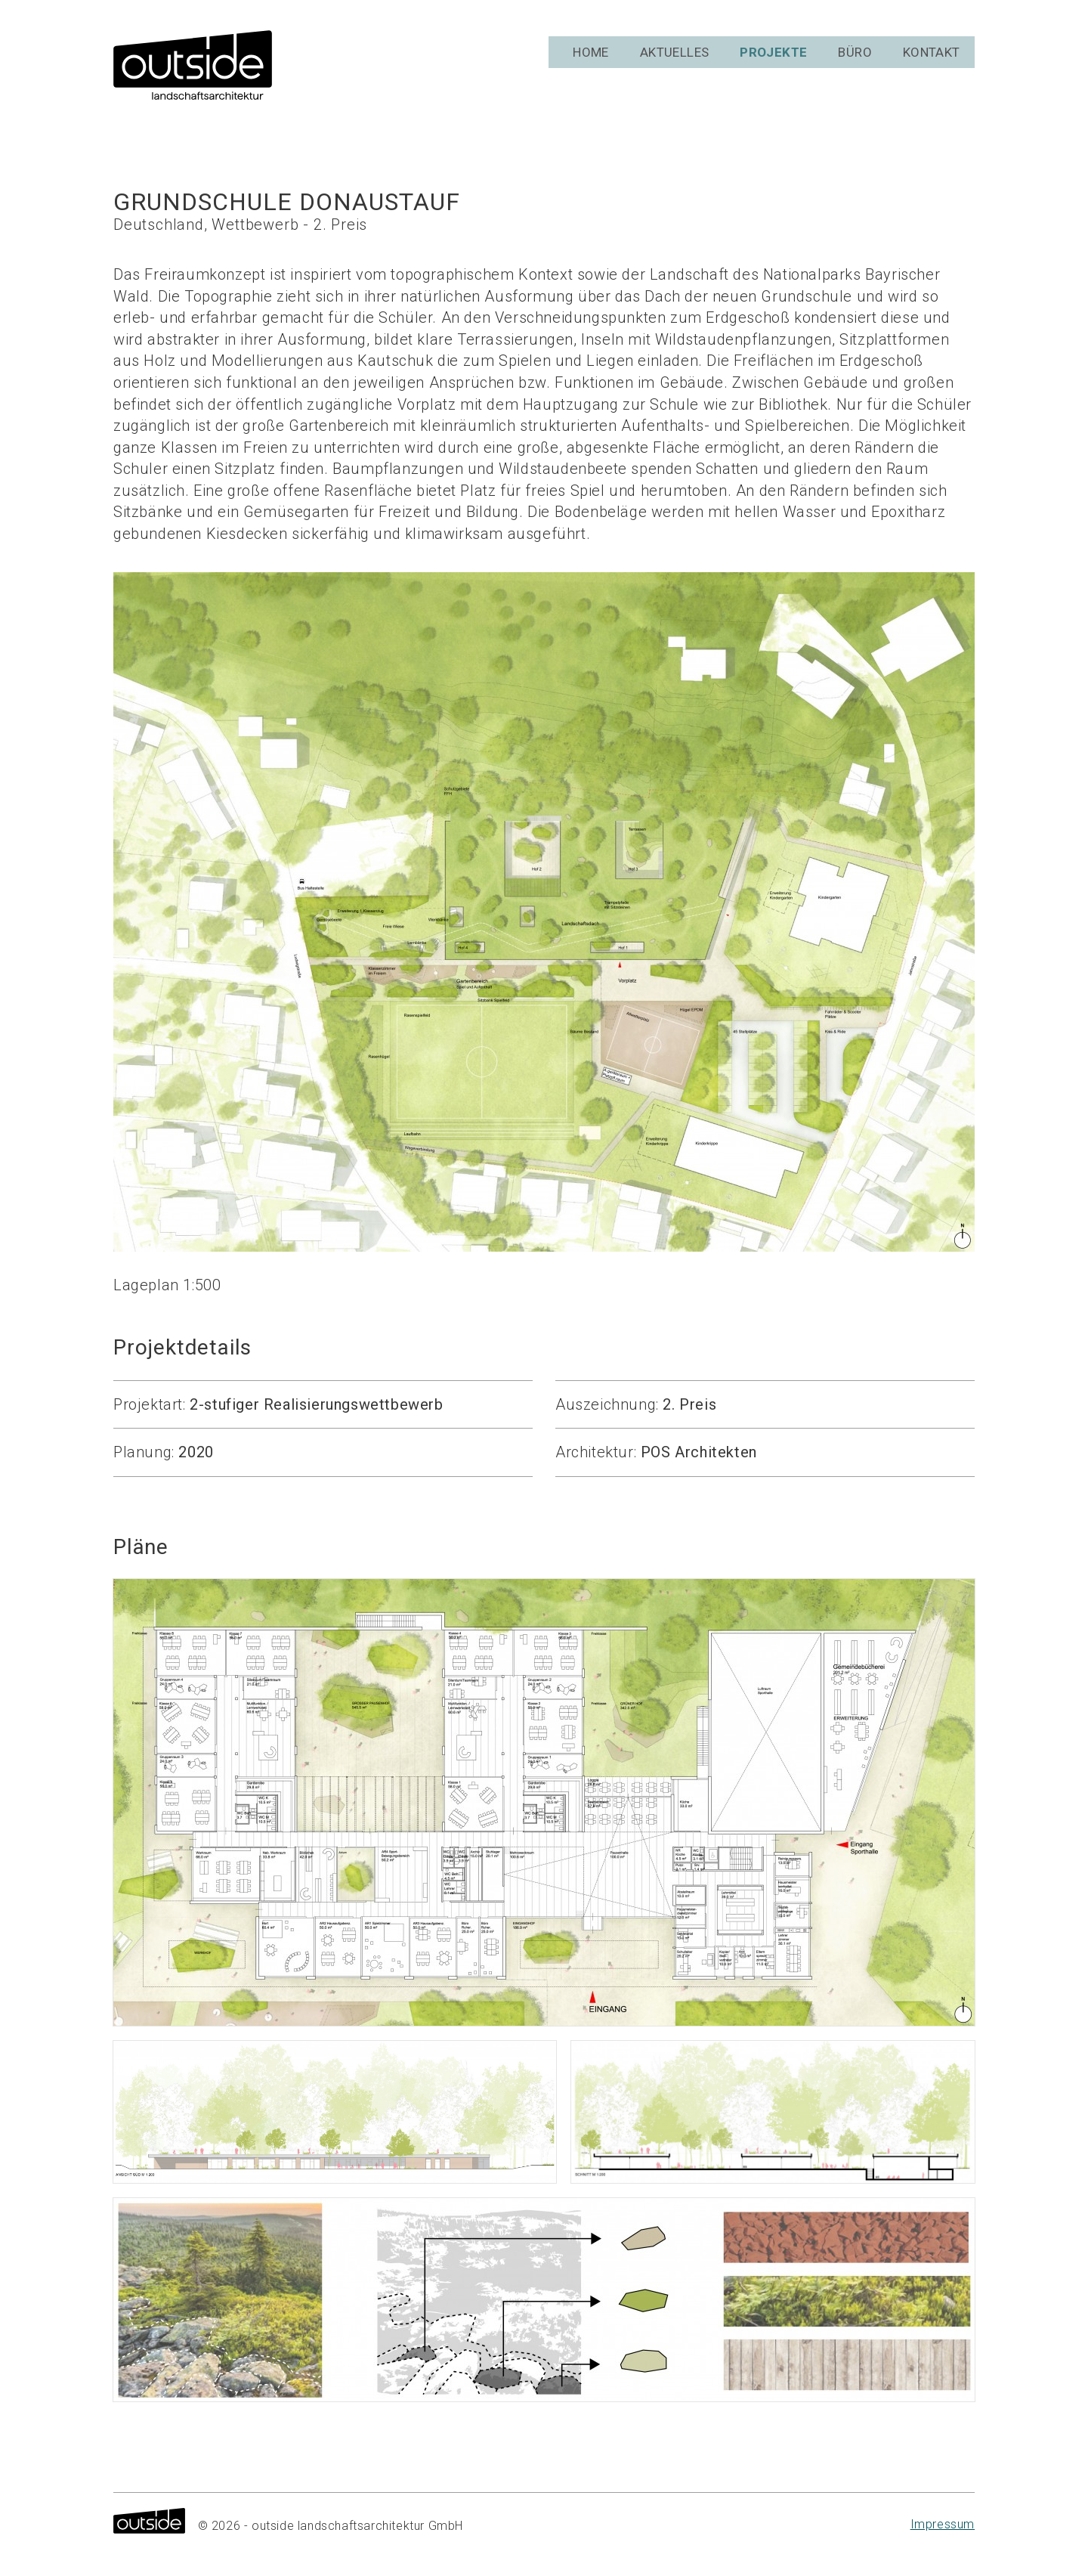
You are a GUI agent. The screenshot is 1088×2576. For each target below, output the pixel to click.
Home (590, 68)
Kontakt (935, 68)
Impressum (942, 2524)
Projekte (775, 68)
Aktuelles (674, 68)
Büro (857, 68)
